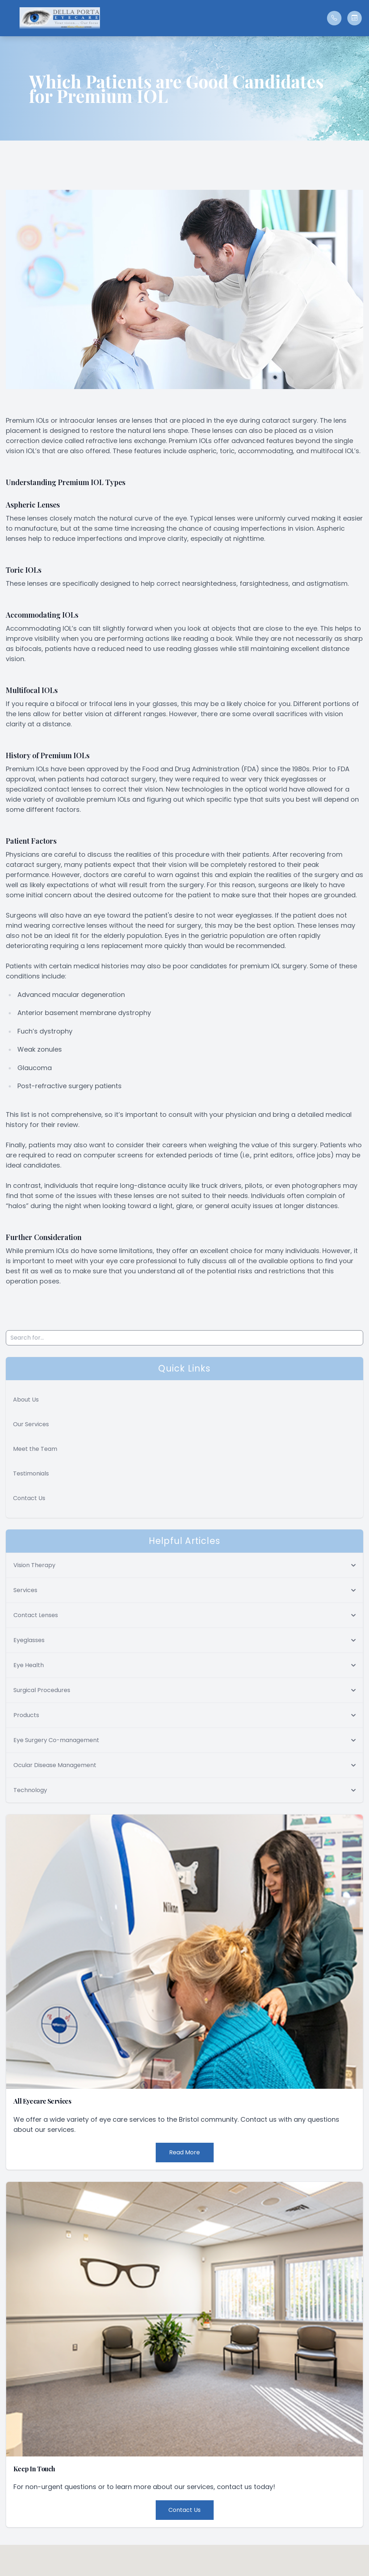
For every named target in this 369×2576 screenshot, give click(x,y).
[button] (9, 18)
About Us (26, 1399)
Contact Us (29, 1498)
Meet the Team (35, 1449)
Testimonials (31, 1473)
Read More (184, 2152)
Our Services (31, 1424)
